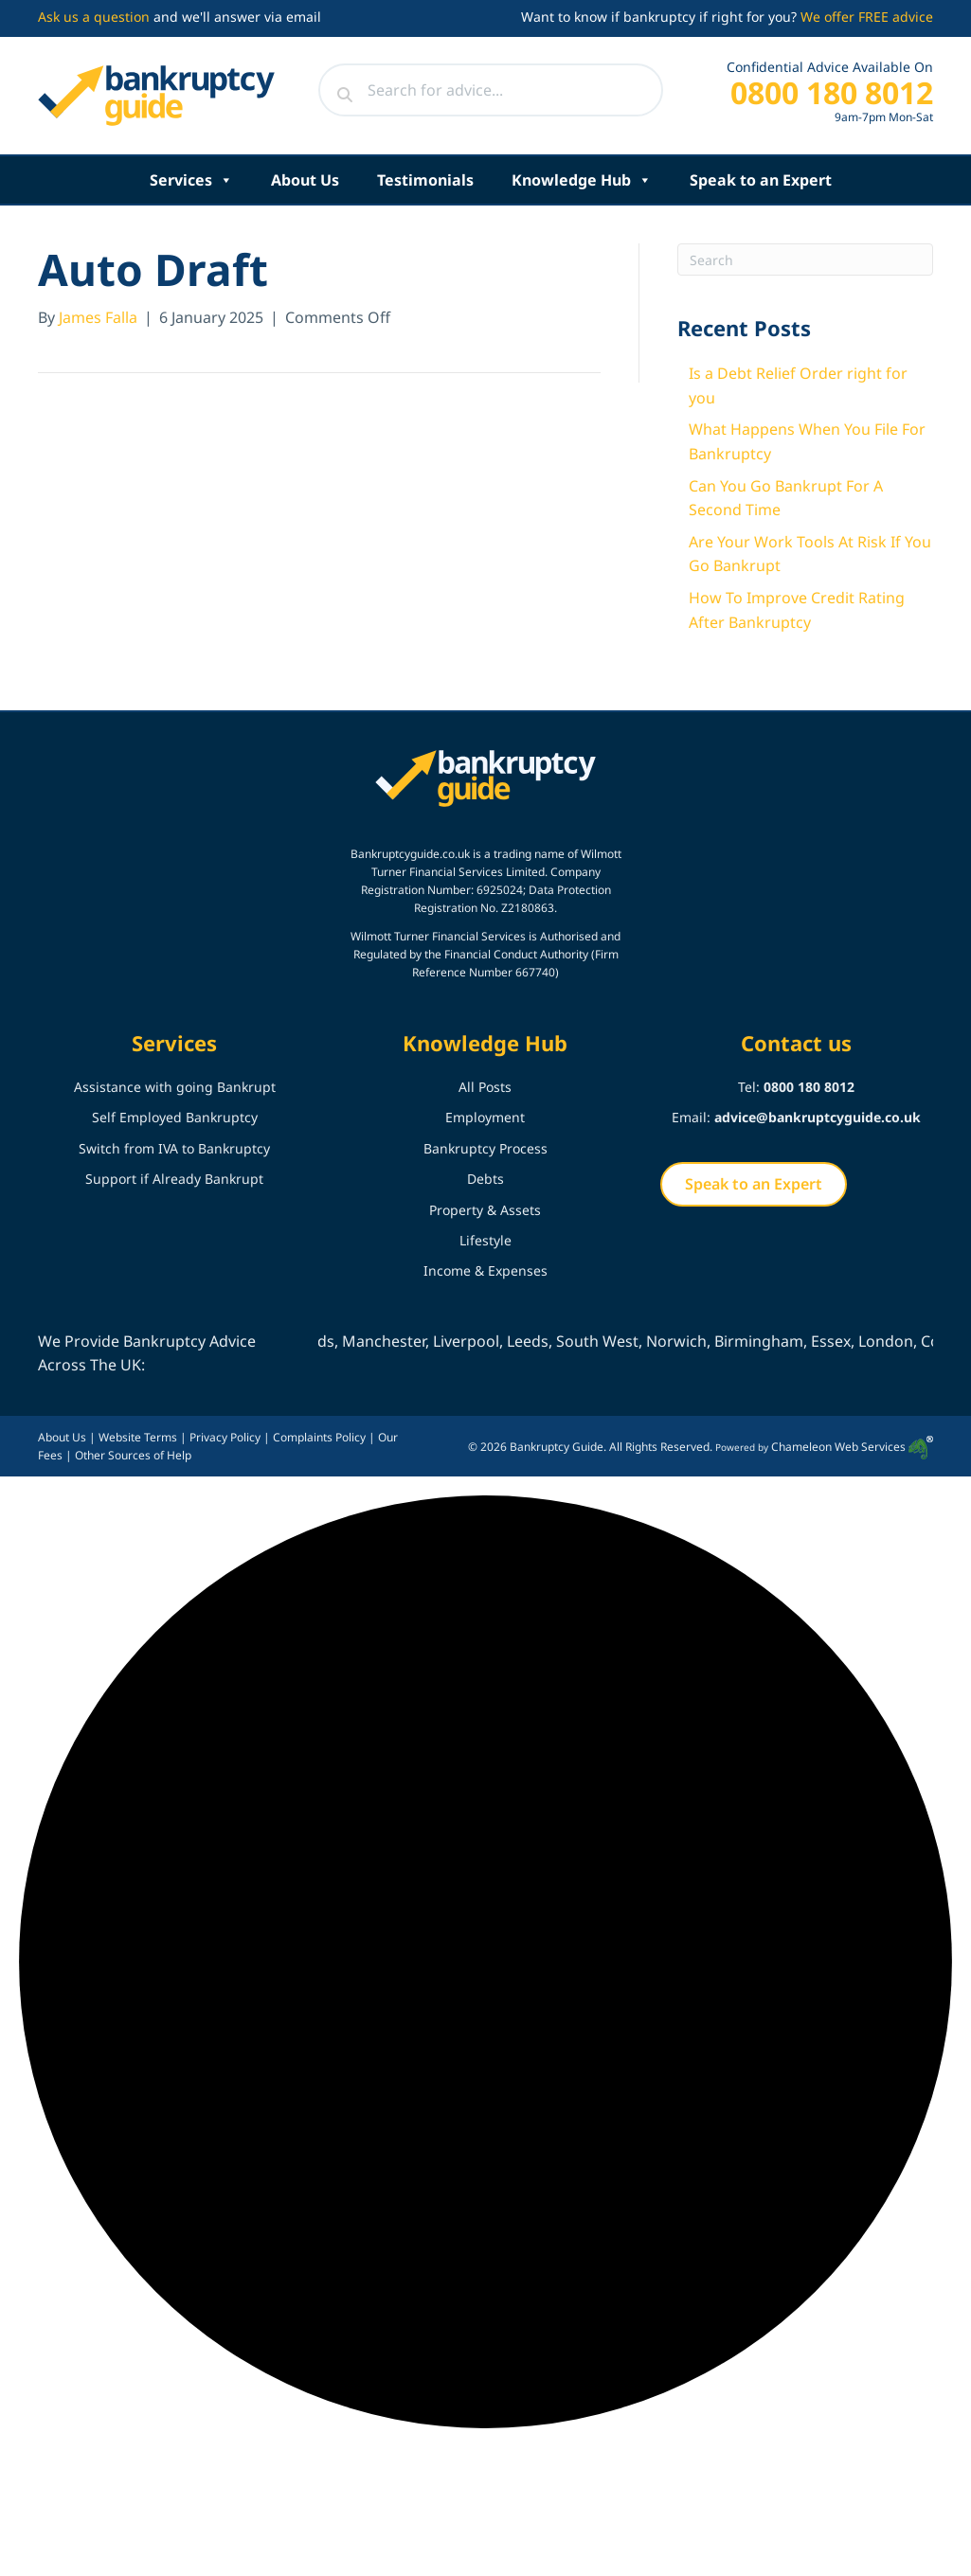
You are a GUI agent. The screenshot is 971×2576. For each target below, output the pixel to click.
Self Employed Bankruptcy (175, 1117)
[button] (485, 1965)
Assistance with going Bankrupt (175, 1087)
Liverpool (480, 1341)
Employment (485, 1117)
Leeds (542, 1341)
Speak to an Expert (761, 180)
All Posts (485, 1087)
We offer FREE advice (866, 17)
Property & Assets (485, 1210)
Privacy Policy (225, 1437)
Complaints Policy (319, 1437)
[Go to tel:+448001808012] (813, 96)
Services (191, 180)
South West (611, 1341)
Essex (845, 1341)
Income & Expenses (485, 1270)
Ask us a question (94, 17)
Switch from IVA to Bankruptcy (174, 1148)
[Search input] (490, 89)
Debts (485, 1179)
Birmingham (773, 1341)
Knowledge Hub (582, 180)
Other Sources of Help (133, 1455)
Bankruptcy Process (485, 1148)
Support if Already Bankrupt (174, 1179)
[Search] (805, 259)
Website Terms (138, 1437)
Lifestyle (485, 1240)
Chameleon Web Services (852, 1447)
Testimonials (425, 180)
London (899, 1341)
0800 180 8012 (809, 1087)
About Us (305, 180)
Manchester (398, 1341)
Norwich (690, 1341)
